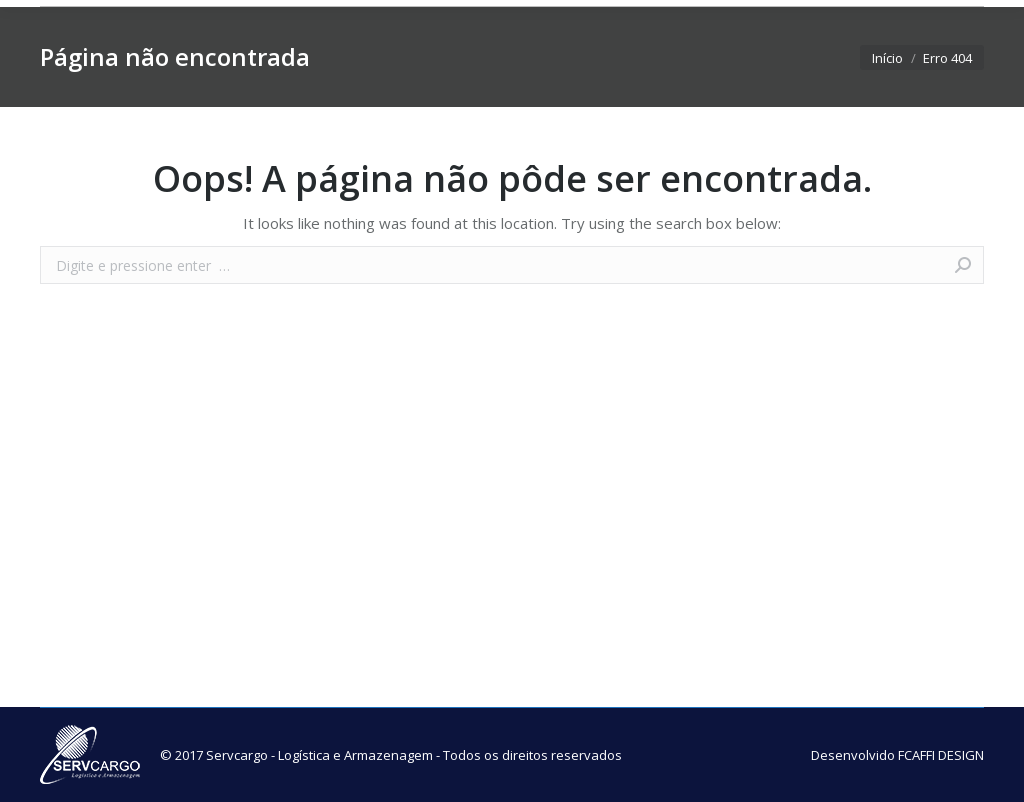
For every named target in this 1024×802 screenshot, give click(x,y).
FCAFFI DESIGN (941, 755)
